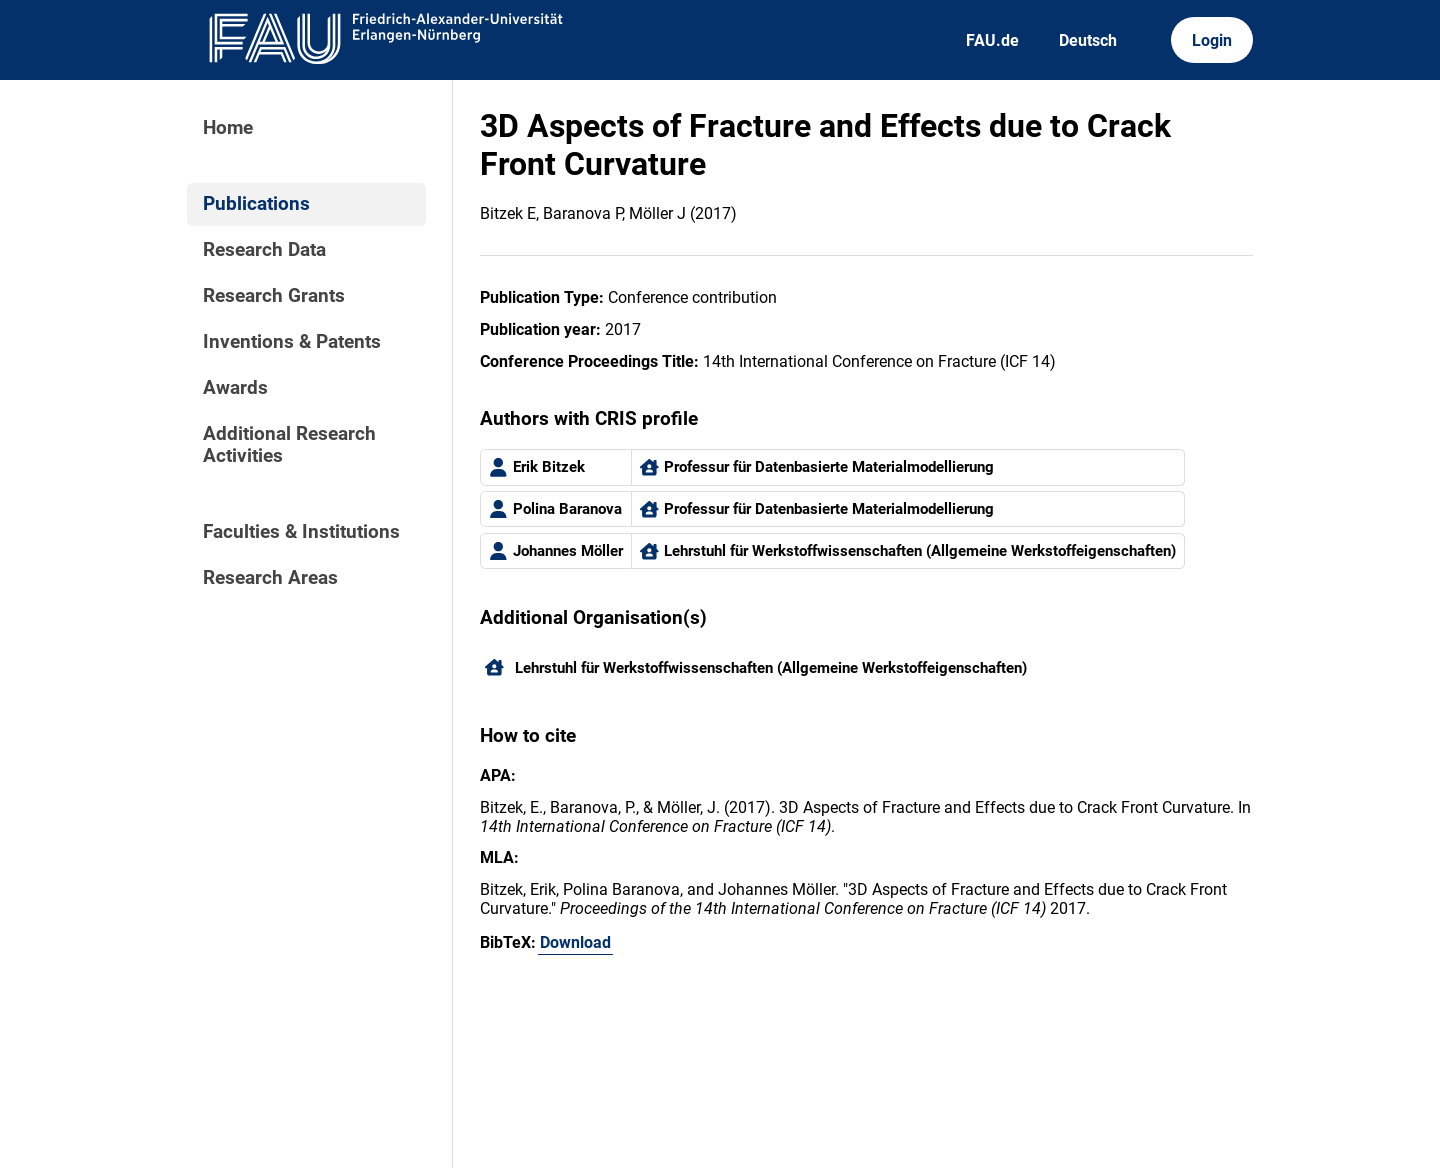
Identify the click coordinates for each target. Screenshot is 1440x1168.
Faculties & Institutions (301, 532)
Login (1212, 40)
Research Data (264, 250)
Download (575, 942)
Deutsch (1088, 40)
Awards (235, 388)
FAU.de (992, 40)
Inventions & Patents (292, 342)
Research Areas (270, 578)
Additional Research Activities (289, 445)
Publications (256, 204)
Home (228, 128)
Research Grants (274, 296)
